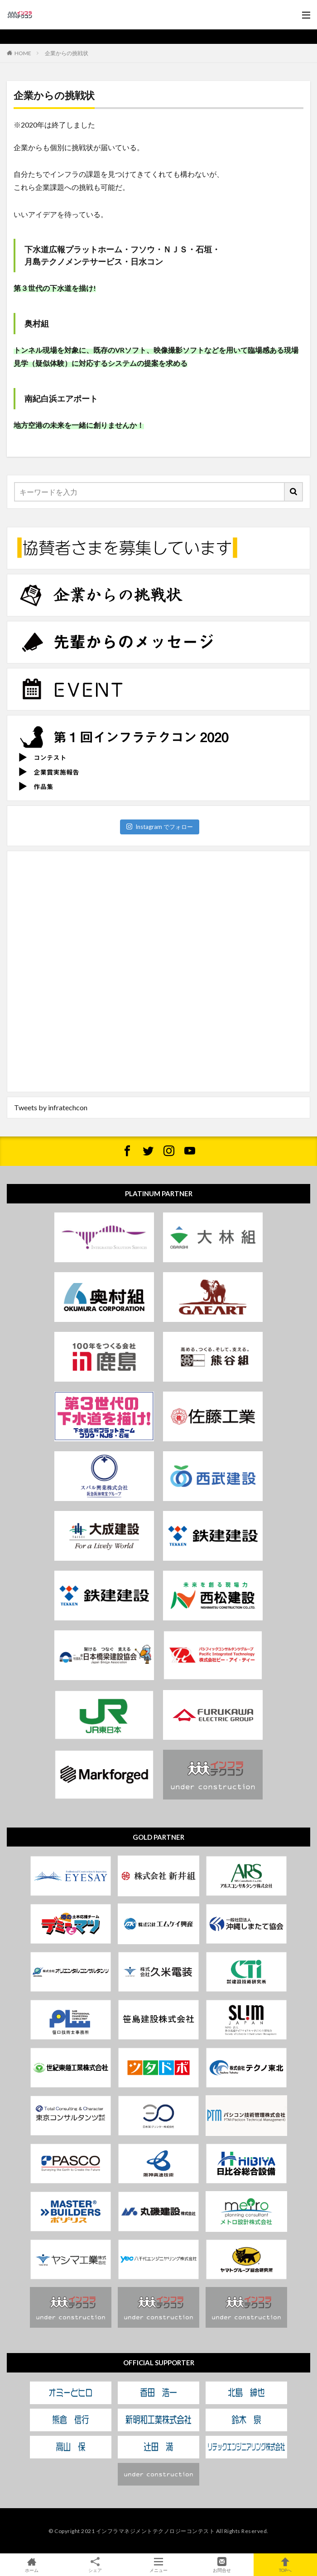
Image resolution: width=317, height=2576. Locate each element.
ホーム (31, 2564)
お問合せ (222, 2564)
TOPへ (285, 2564)
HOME (22, 53)
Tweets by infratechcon (50, 1107)
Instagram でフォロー (159, 826)
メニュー (158, 2564)
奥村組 (36, 323)
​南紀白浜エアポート (61, 398)
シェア (95, 2565)
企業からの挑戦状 (66, 53)
